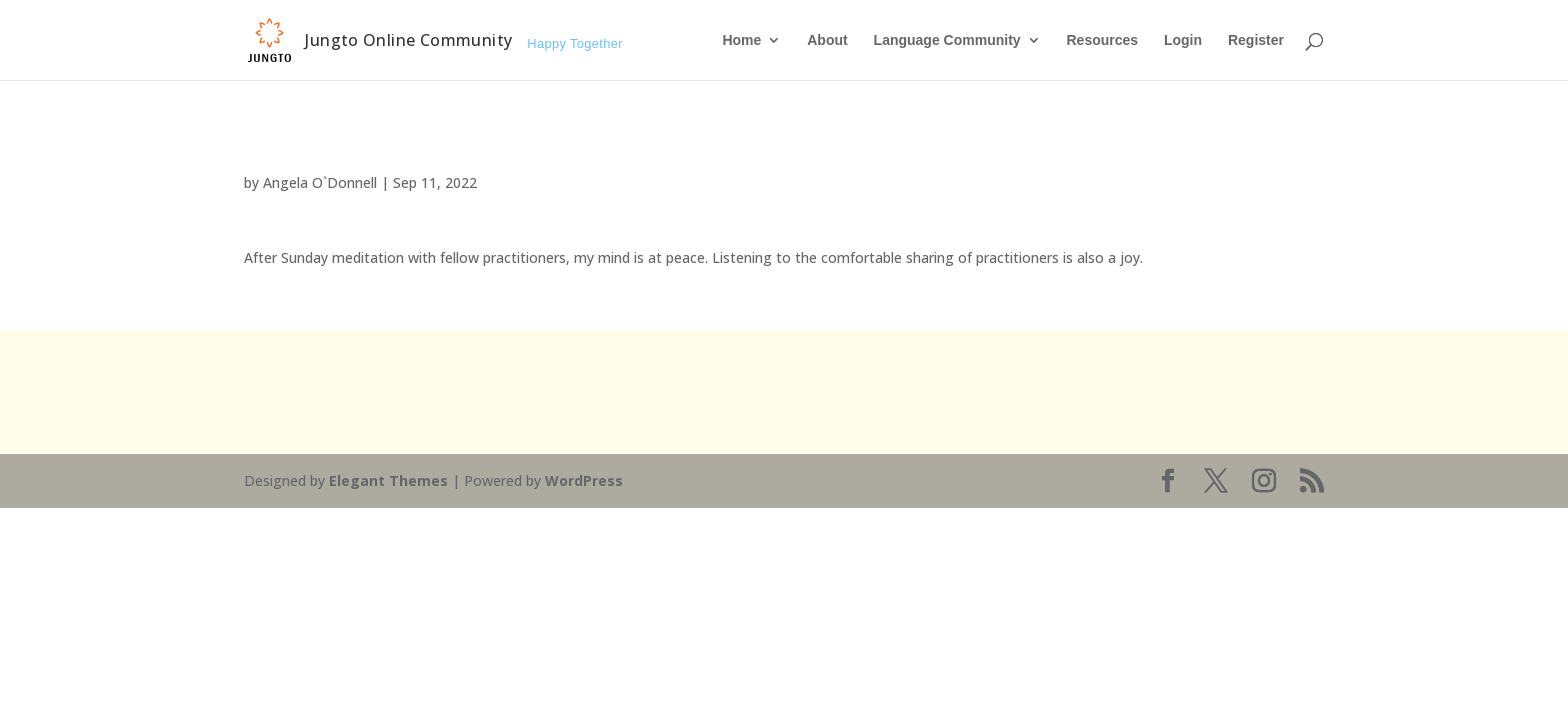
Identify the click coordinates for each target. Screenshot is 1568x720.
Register (1256, 40)
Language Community (947, 40)
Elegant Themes (388, 480)
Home (741, 40)
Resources (1102, 40)
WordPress (584, 480)
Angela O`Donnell (320, 182)
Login (1183, 40)
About (827, 40)
